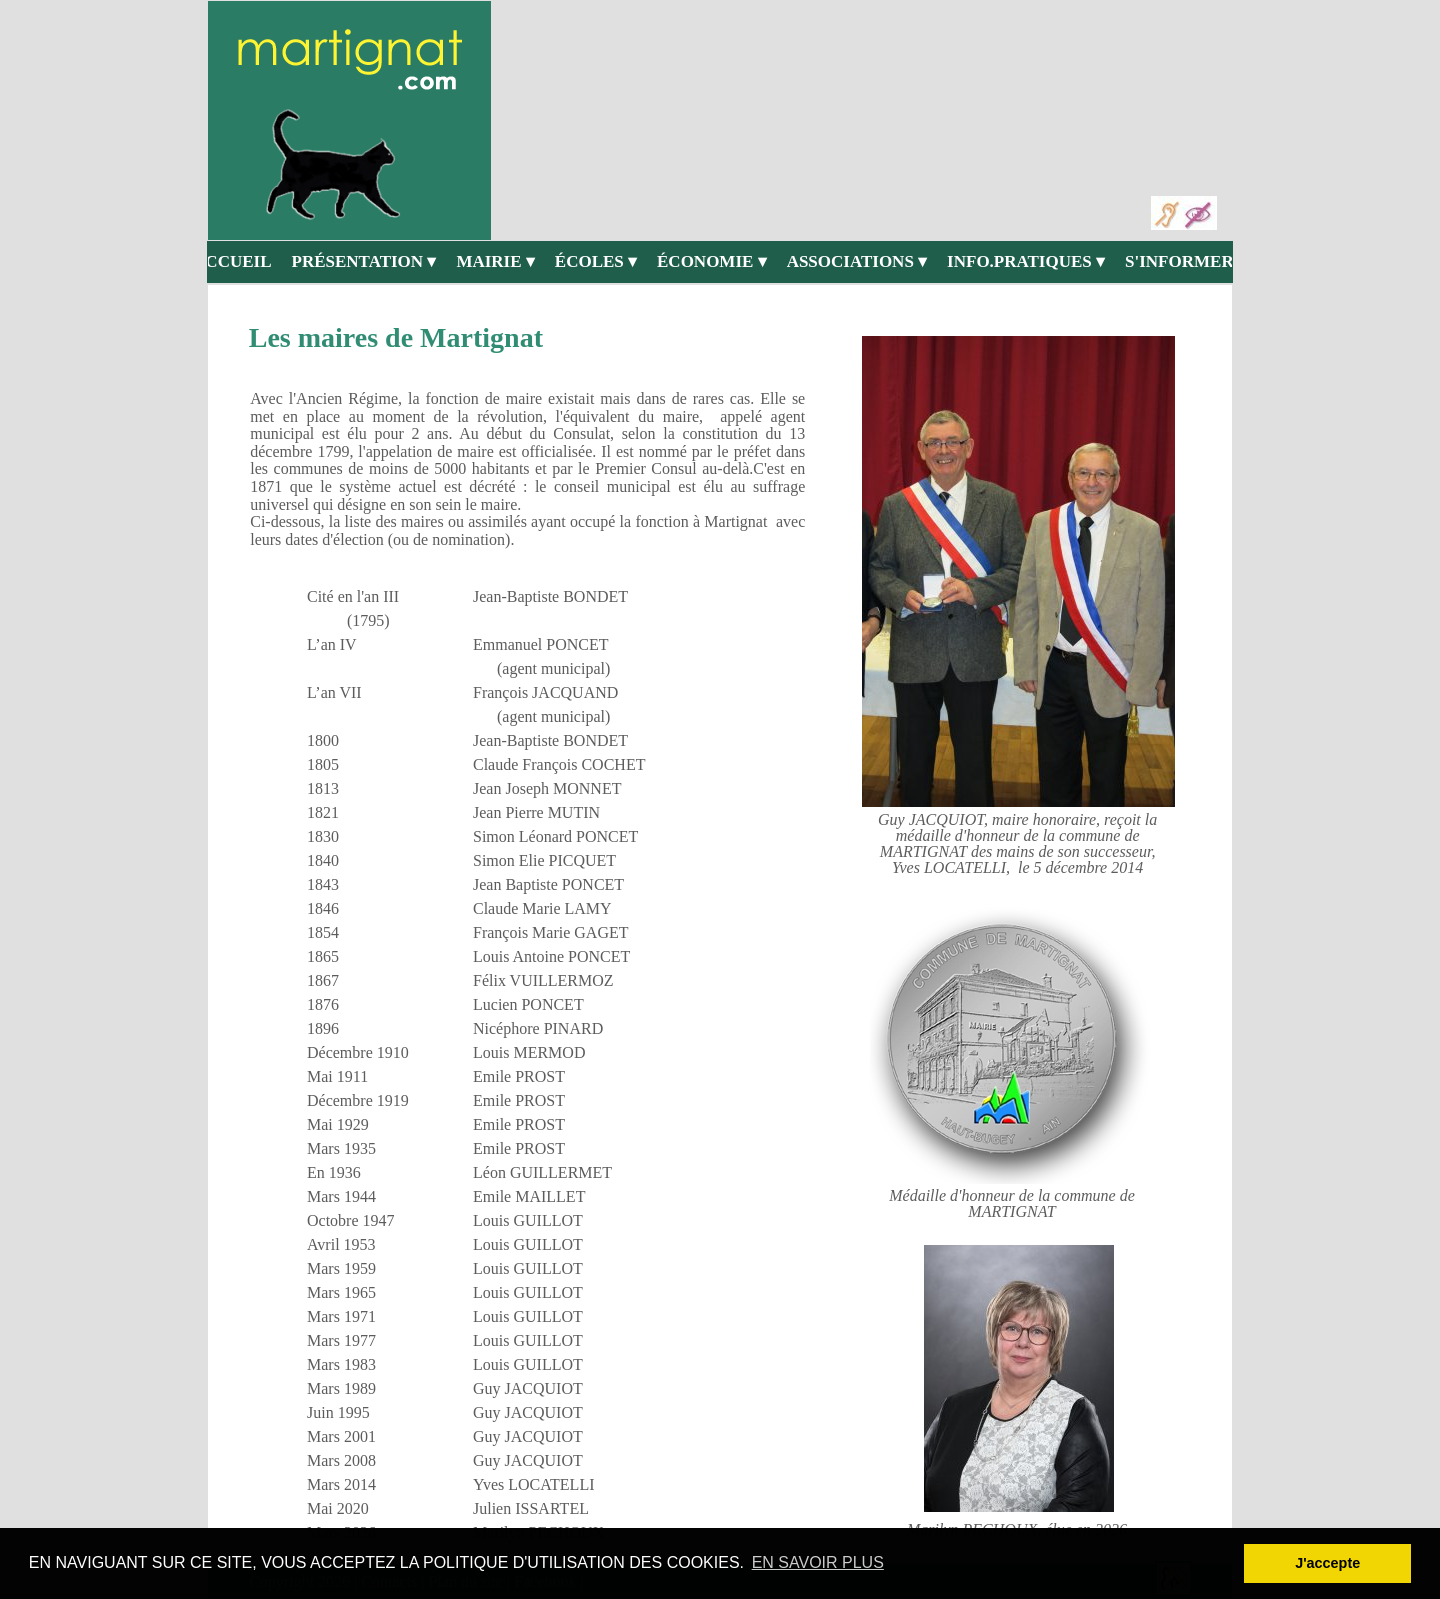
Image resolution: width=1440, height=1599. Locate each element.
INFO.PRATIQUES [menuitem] (1026, 262)
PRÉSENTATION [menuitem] (364, 262)
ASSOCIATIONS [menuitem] (857, 262)
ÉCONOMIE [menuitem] (712, 262)
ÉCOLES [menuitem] (596, 262)
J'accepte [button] (1327, 1563)
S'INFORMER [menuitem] (1186, 262)
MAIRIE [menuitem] (495, 262)
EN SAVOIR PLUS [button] (818, 1562)
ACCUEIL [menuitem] (232, 261)
